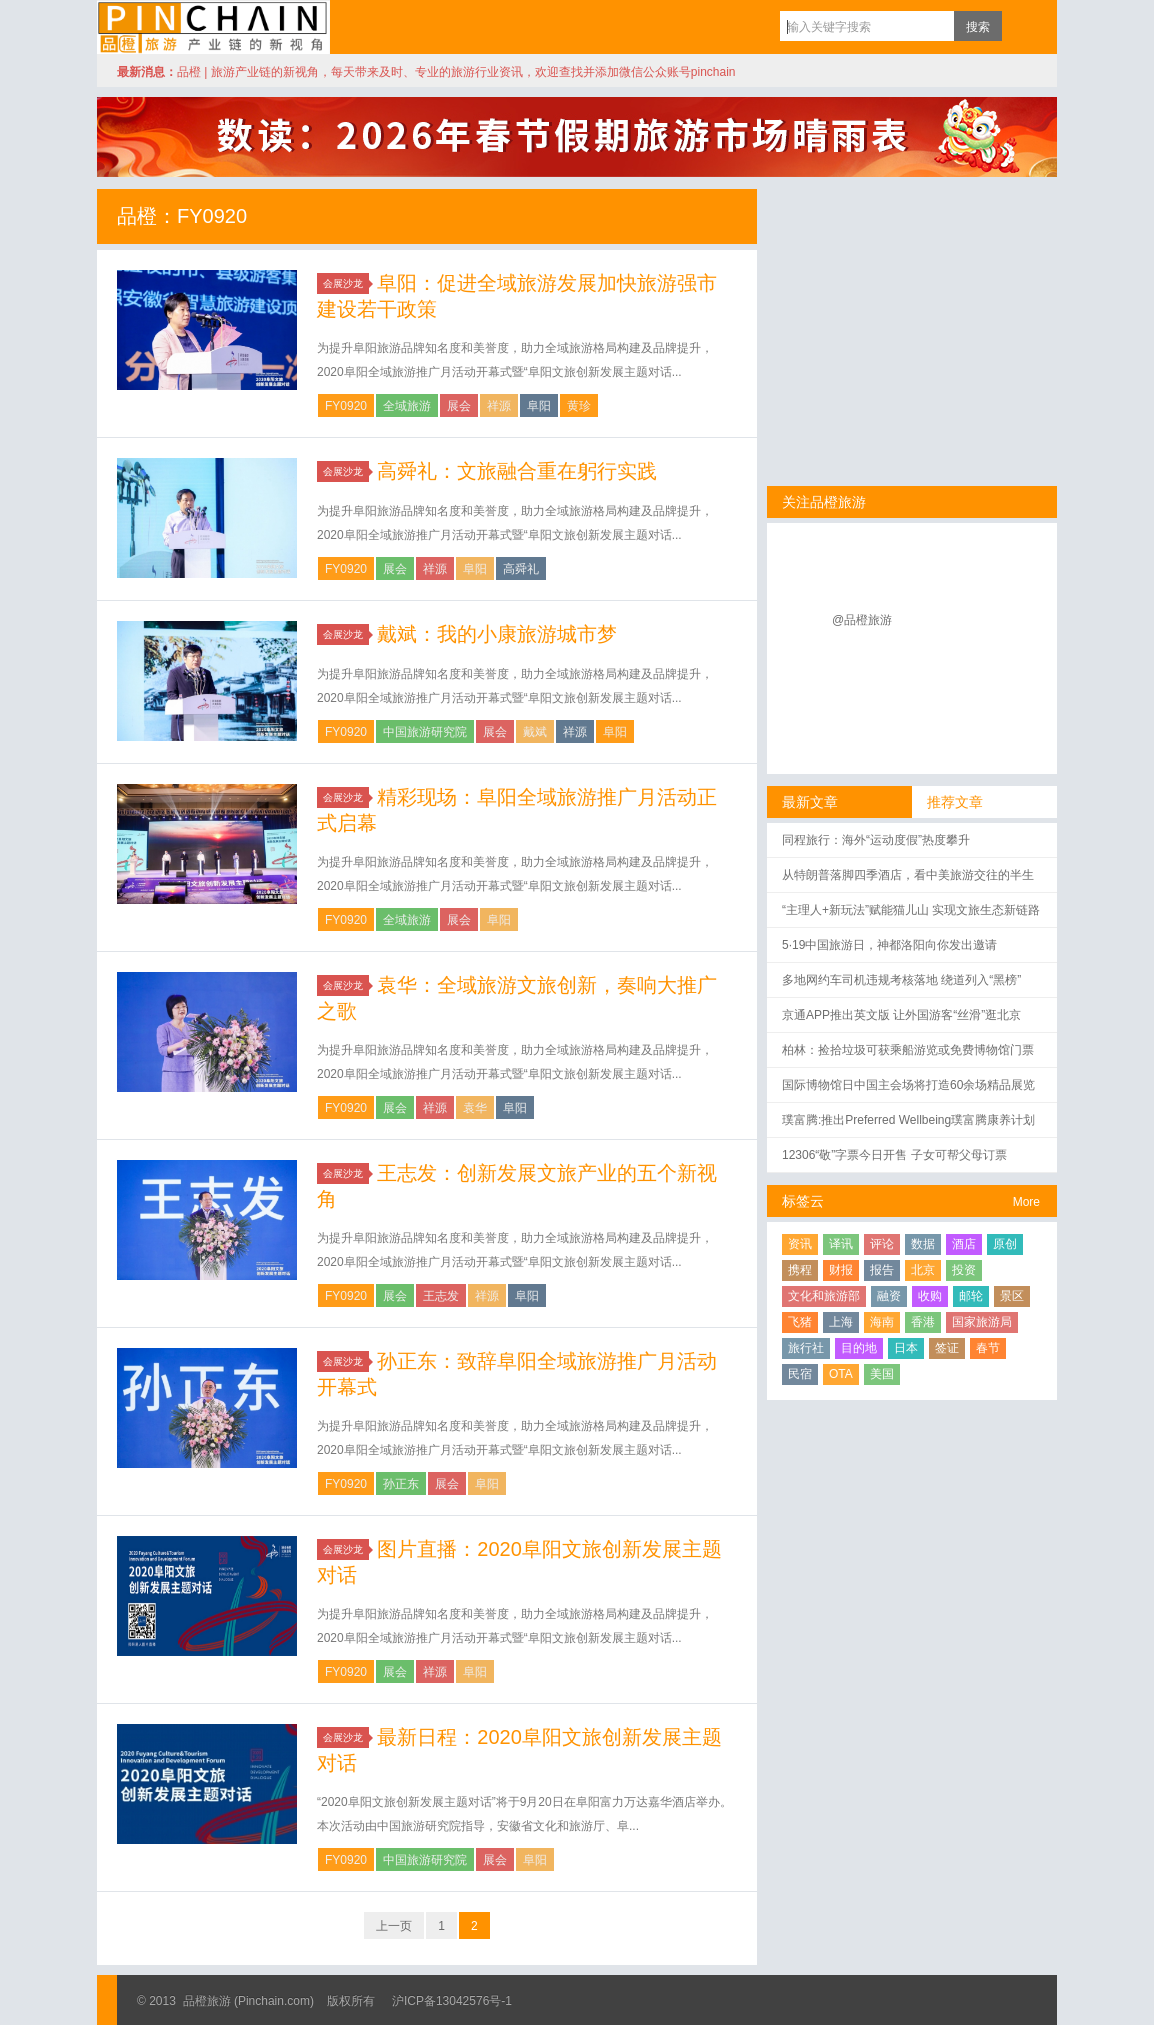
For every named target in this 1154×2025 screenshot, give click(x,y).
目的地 (859, 1348)
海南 (882, 1322)
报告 (882, 1270)
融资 (889, 1296)
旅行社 (806, 1348)
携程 (800, 1270)
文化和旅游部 (824, 1296)
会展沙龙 (346, 283)
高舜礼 (521, 569)
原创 (1005, 1244)
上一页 (394, 1926)
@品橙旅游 (862, 620)
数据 (923, 1244)
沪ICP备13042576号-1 (452, 2001)
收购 (930, 1296)
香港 (923, 1322)
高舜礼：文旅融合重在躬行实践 (517, 471)
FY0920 (346, 406)
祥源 (499, 406)
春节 (988, 1348)
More (1026, 1202)
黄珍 (579, 406)
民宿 (800, 1374)
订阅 (1022, 26)
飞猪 (800, 1322)
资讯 (800, 1244)
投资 (964, 1270)
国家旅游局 (982, 1322)
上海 (841, 1322)
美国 (882, 1374)
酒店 (964, 1244)
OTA (841, 1374)
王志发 (441, 1296)
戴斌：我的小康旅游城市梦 (497, 634)
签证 (947, 1348)
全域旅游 (407, 406)
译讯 (841, 1244)
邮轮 (971, 1296)
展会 (459, 406)
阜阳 (539, 406)
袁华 (475, 1108)
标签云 (803, 1201)
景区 (1012, 1296)
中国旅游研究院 (425, 732)
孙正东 (401, 1484)
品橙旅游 (213, 27)
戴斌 (535, 732)
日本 (906, 1348)
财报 (841, 1270)
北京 (923, 1270)
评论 (882, 1244)
